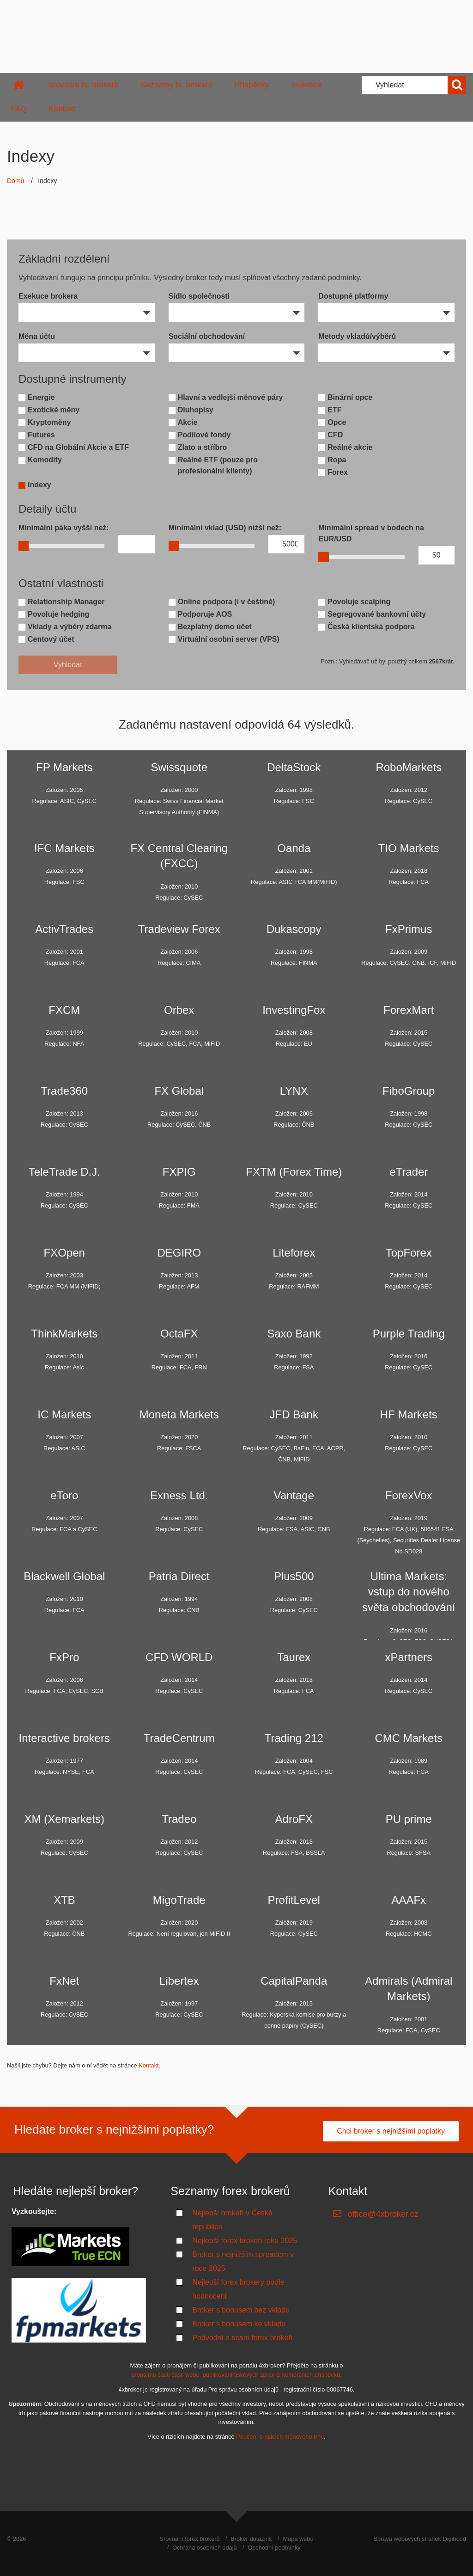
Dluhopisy (195, 410)
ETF (334, 410)
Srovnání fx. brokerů (83, 84)
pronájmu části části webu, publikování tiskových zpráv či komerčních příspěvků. (236, 2374)
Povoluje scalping (358, 602)
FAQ (19, 108)
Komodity (45, 460)
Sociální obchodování (207, 336)
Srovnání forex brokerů (189, 2538)
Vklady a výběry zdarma (69, 627)
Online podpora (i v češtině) (226, 602)
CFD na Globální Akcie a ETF (78, 447)
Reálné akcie (349, 447)
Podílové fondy (204, 435)
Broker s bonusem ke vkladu (238, 2324)
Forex (337, 472)
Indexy (39, 485)
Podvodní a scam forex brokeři (242, 2338)
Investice (306, 84)
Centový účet (51, 639)
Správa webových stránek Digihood (419, 2538)
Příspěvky (252, 84)
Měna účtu (36, 336)
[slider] (23, 546)
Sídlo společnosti (199, 296)
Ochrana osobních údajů (204, 2547)
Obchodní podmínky (274, 2547)
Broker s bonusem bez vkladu (241, 2310)
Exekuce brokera (48, 296)
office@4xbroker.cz (383, 2214)
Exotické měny (53, 410)
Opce (336, 422)
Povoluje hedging (58, 614)
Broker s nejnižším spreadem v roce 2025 (243, 2261)
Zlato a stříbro (202, 447)
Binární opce (349, 397)
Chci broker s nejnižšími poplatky (391, 2131)
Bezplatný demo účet (215, 627)
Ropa (336, 460)
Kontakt (62, 108)
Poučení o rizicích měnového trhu (280, 2436)
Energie (41, 397)
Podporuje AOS (205, 614)
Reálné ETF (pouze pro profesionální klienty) (218, 465)
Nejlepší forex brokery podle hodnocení (238, 2289)
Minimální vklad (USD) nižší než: (225, 528)
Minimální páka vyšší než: (63, 528)
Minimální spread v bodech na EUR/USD (371, 533)
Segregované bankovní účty (376, 614)
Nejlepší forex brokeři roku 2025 (244, 2241)
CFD (335, 435)
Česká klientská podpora (371, 627)
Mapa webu (298, 2538)
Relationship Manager (66, 602)
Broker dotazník (251, 2538)
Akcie (188, 422)
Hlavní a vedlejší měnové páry (230, 397)
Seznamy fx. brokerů (176, 84)
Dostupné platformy (353, 296)
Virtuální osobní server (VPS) (228, 639)
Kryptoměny (49, 422)
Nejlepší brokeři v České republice (232, 2220)
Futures (41, 435)
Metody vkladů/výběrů (357, 336)
